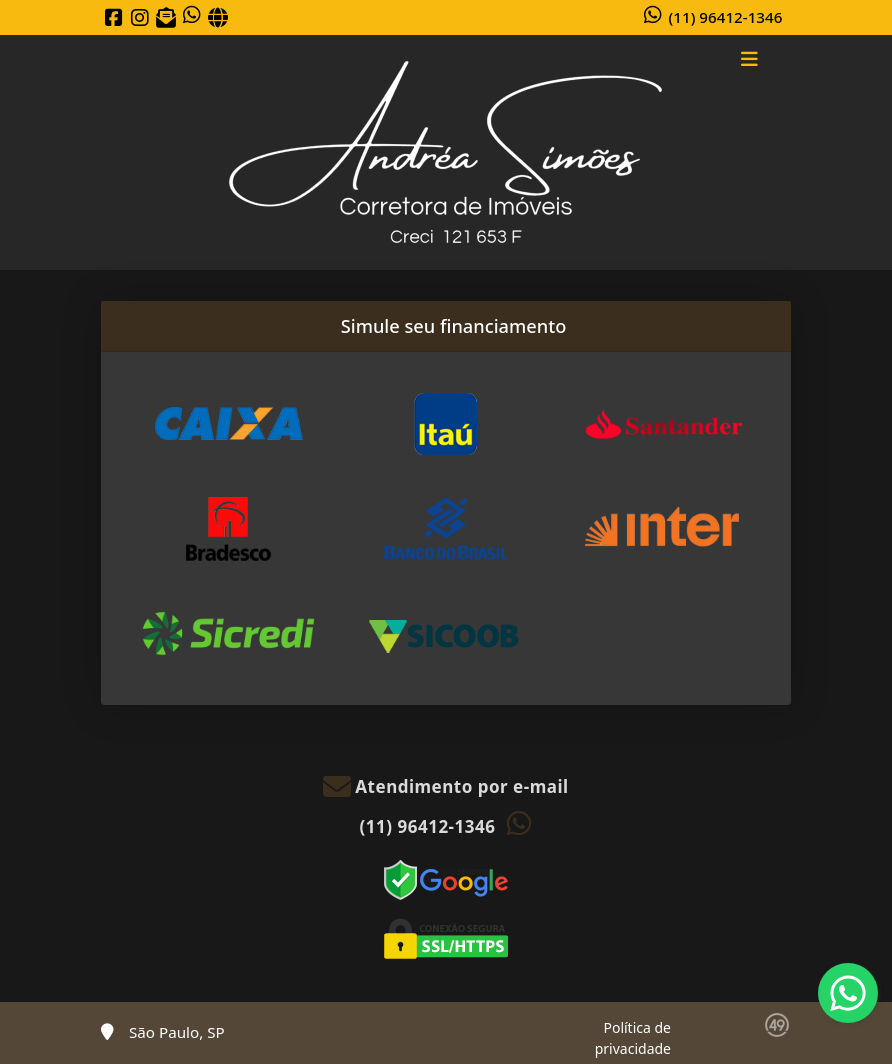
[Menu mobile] (446, 152)
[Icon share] (114, 17)
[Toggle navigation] (749, 61)
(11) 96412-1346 (726, 17)
